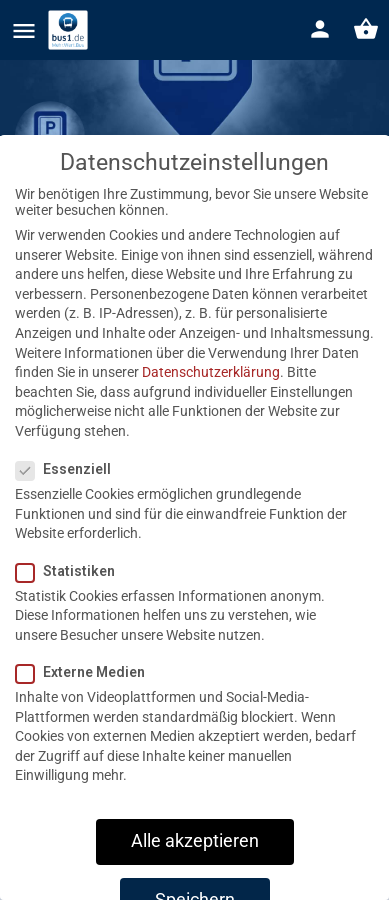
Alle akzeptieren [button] (195, 867)
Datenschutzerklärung (211, 398)
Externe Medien (86, 698)
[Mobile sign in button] (320, 29)
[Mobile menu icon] (24, 30)
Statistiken (71, 597)
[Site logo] (70, 30)
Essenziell (69, 495)
